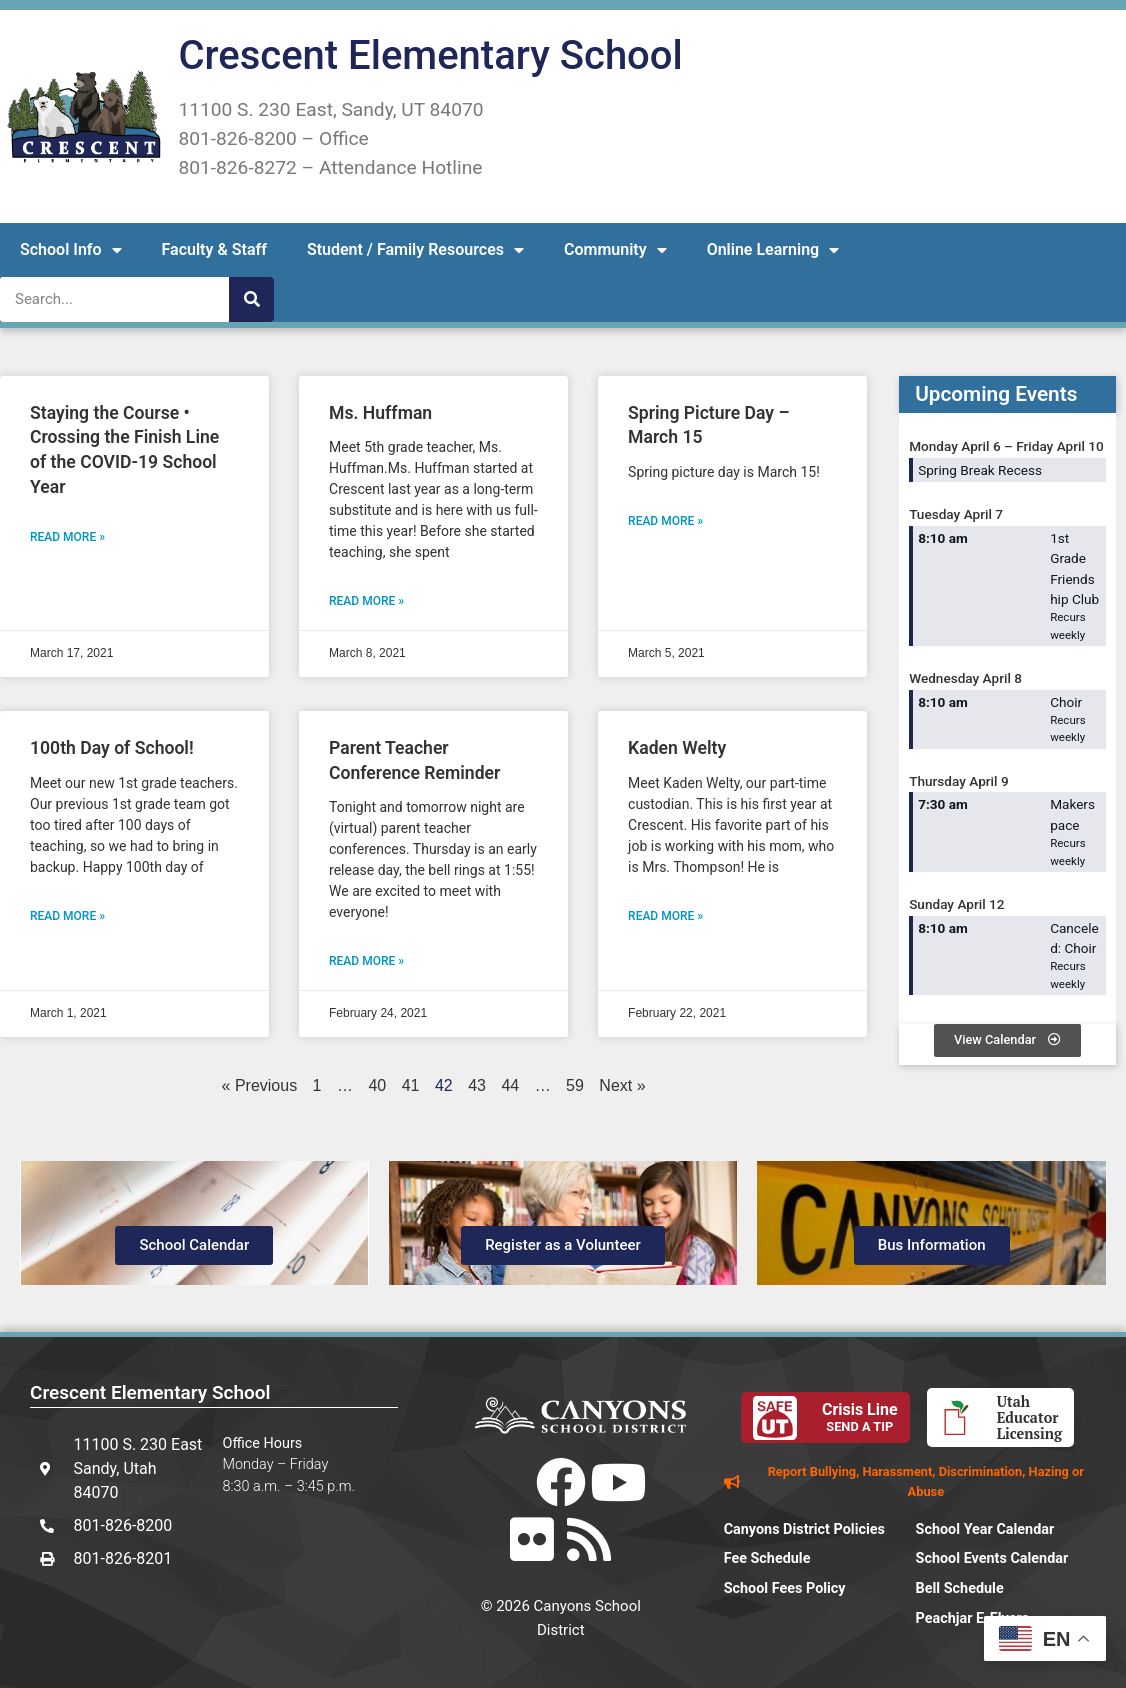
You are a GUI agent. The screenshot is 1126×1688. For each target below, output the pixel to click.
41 (411, 1085)
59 (575, 1085)
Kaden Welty (677, 748)
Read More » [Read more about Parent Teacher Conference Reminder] (366, 961)
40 (377, 1085)
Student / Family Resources (415, 250)
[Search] (251, 299)
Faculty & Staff (214, 249)
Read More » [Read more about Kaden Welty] (665, 916)
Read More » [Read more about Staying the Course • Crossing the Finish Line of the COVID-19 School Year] (67, 537)
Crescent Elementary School (430, 55)
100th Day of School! (112, 748)
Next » (622, 1085)
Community (615, 250)
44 (510, 1085)
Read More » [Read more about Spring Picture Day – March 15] (665, 521)
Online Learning (773, 250)
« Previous (260, 1085)
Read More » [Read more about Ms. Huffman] (366, 601)
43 (477, 1085)
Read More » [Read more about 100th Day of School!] (67, 916)
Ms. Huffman (380, 413)
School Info (71, 250)
